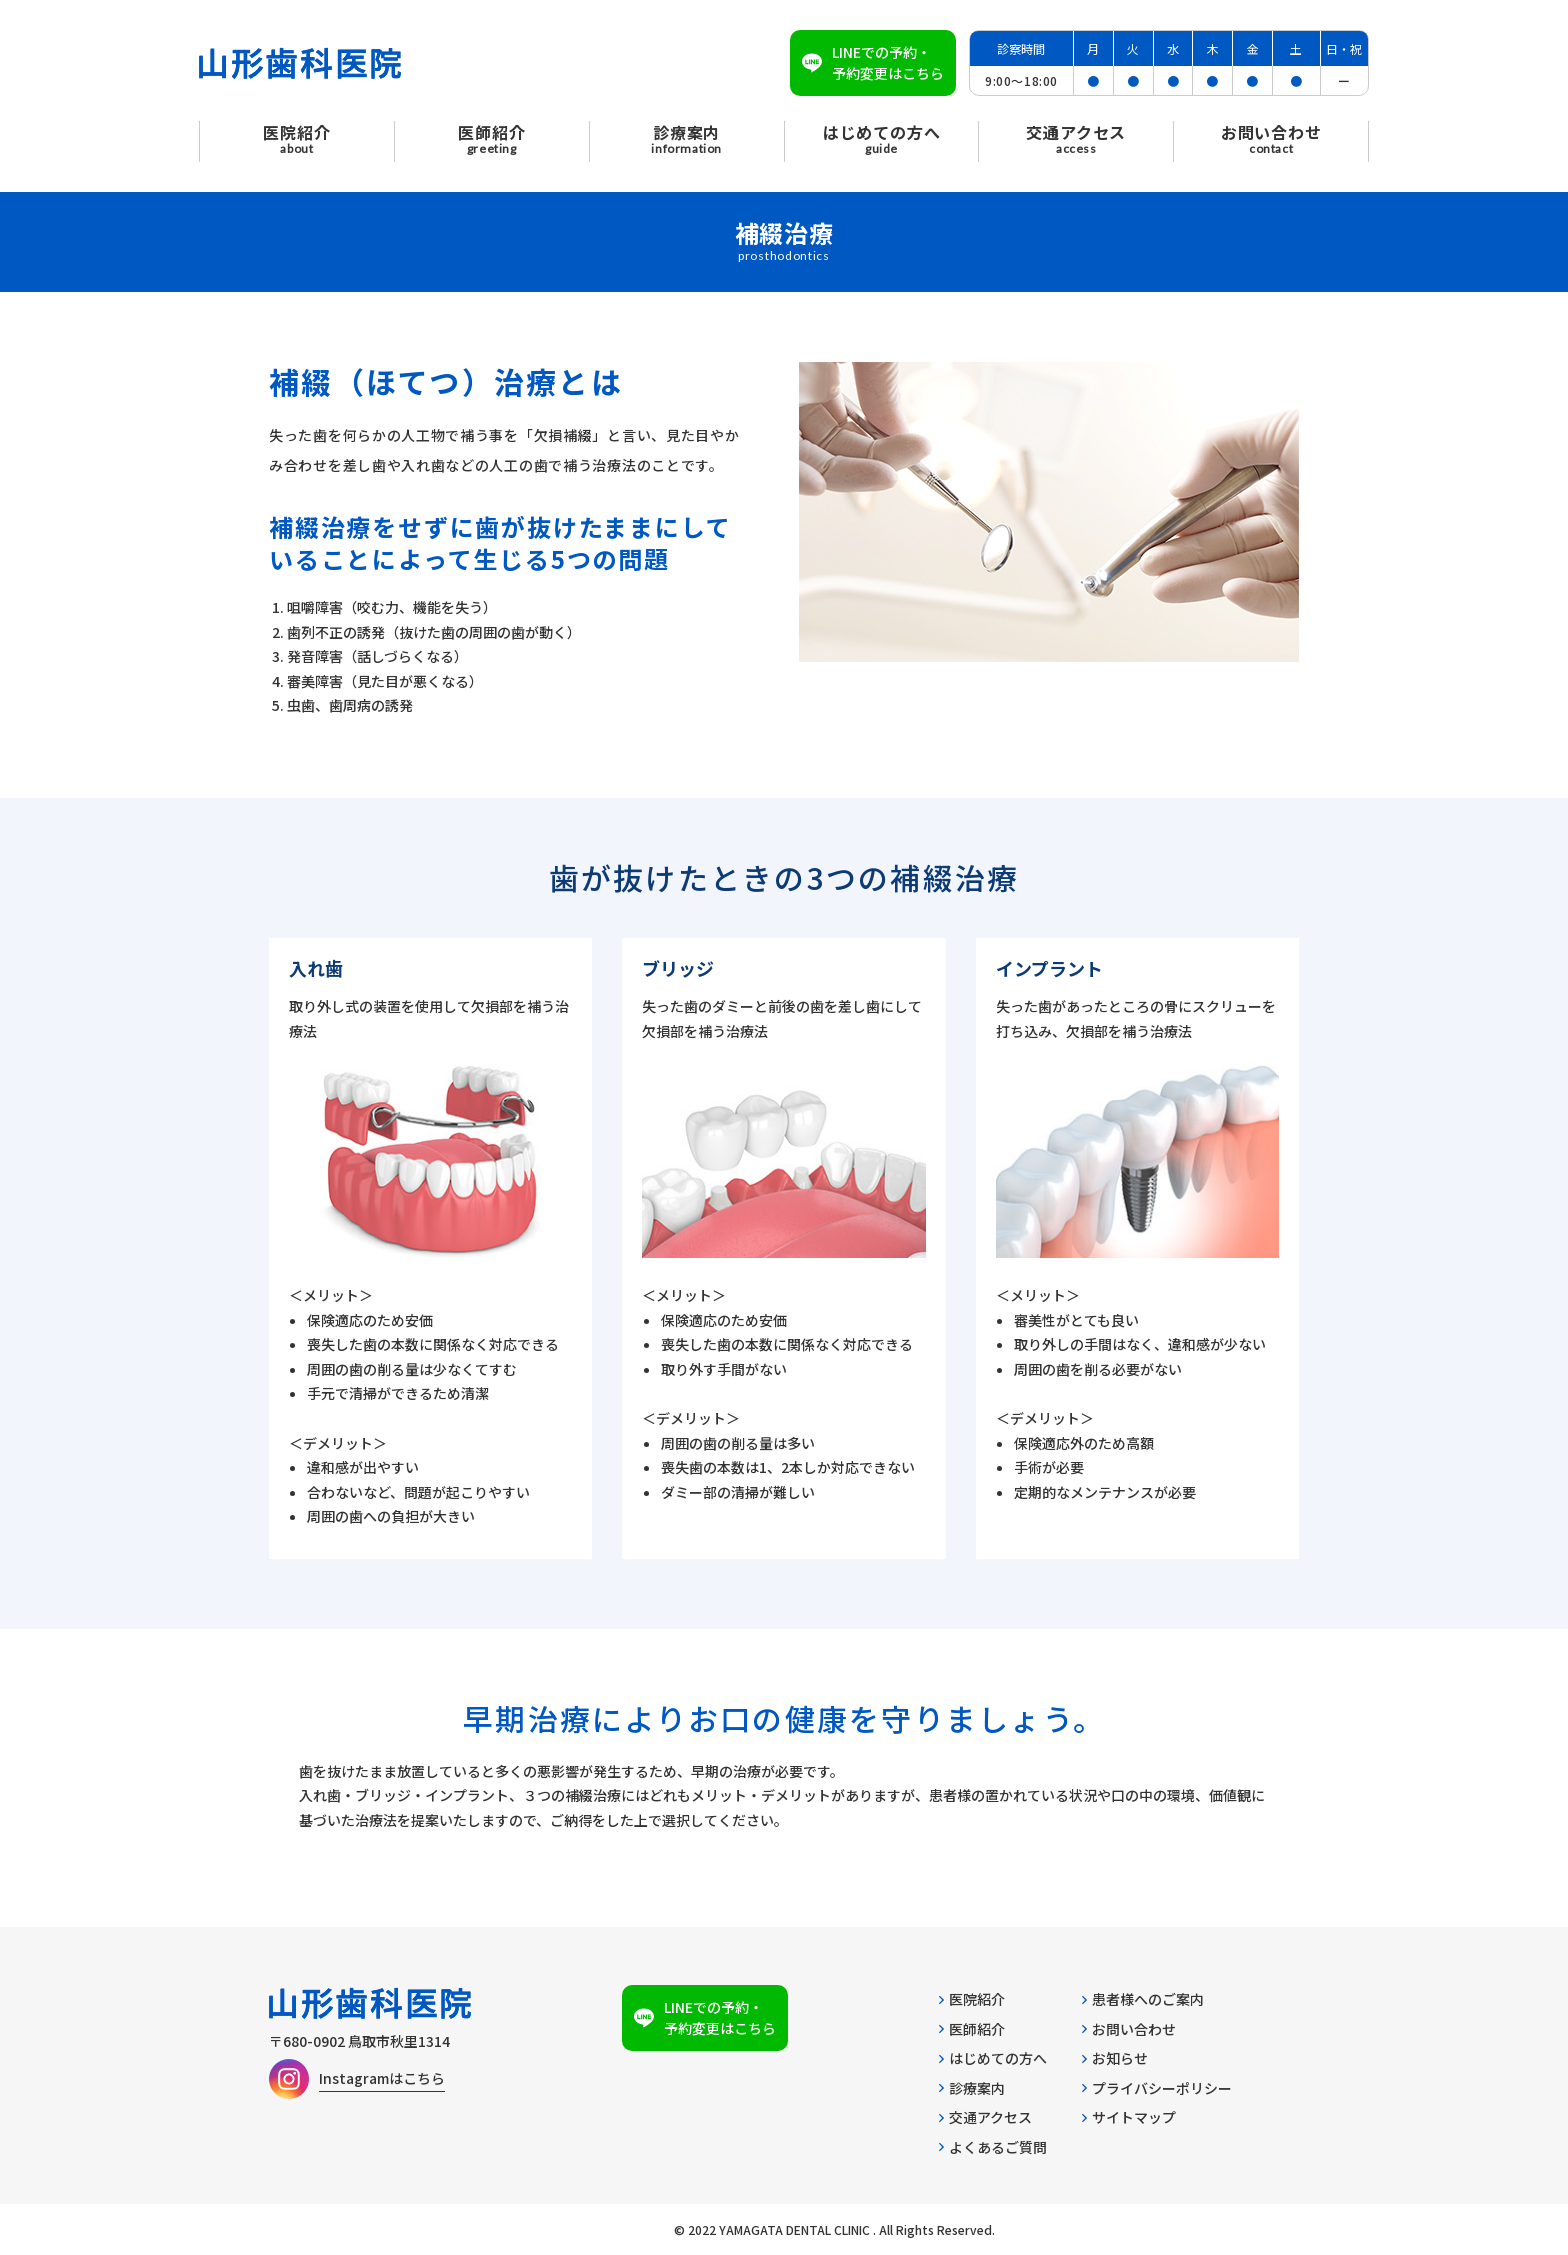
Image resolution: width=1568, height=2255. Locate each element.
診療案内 (972, 2088)
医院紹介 (972, 1999)
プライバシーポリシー (1157, 2088)
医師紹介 (972, 2029)
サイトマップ (1129, 2117)
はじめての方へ (993, 2058)
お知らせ (1115, 2058)
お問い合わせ (1129, 2029)
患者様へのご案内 (1143, 1999)
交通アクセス (985, 2117)
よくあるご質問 (993, 2147)
